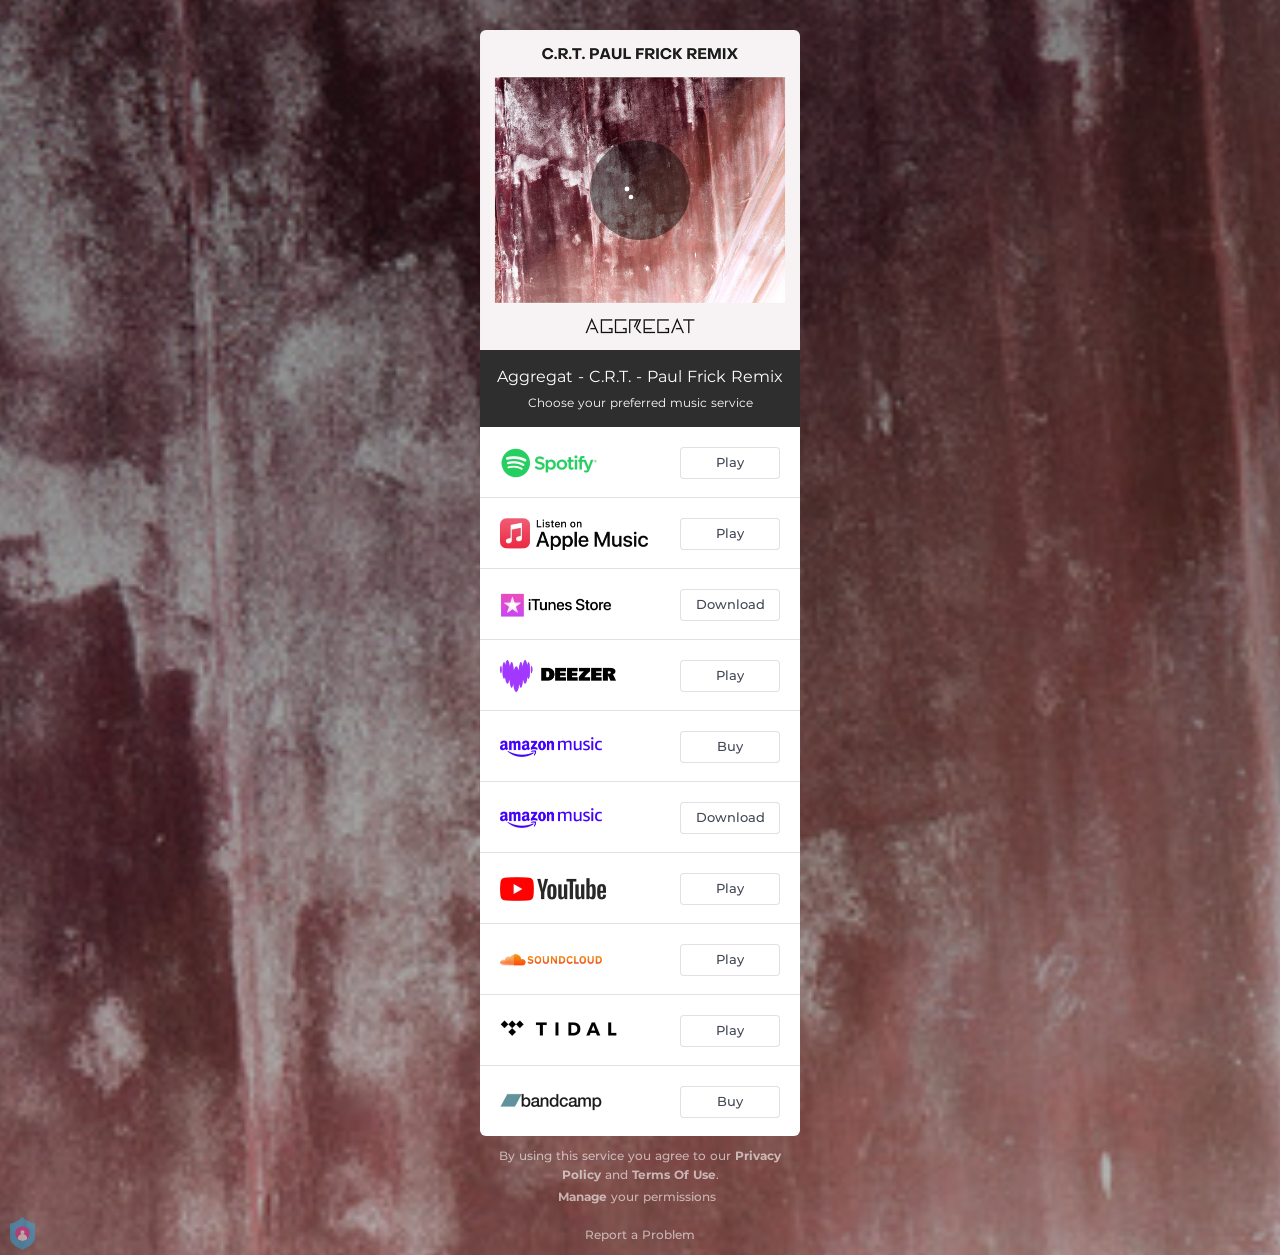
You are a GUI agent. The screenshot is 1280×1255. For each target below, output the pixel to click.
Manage (582, 1196)
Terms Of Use (674, 1174)
